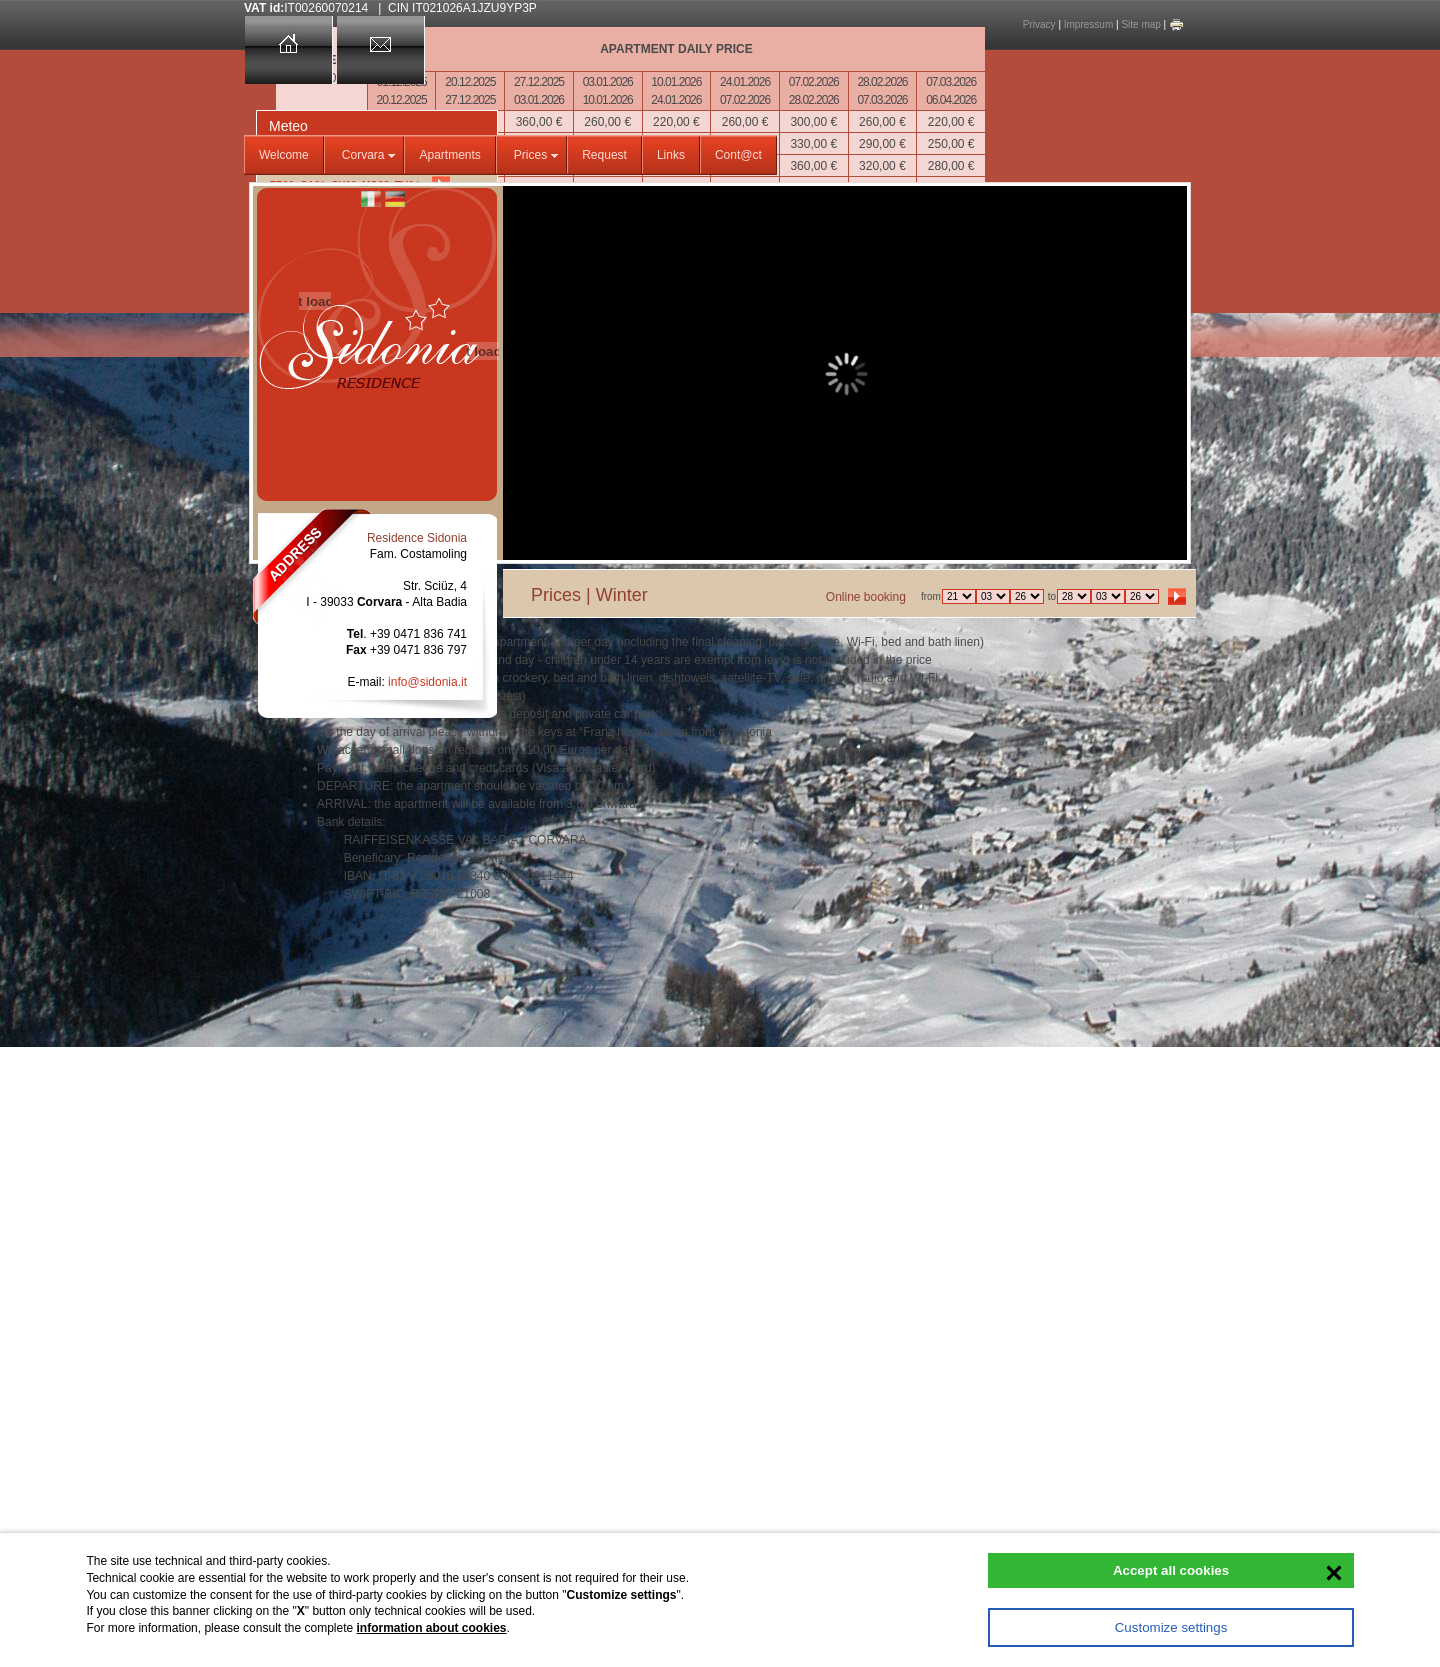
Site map (1140, 24)
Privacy (1039, 24)
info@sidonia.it (427, 682)
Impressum (1088, 24)
